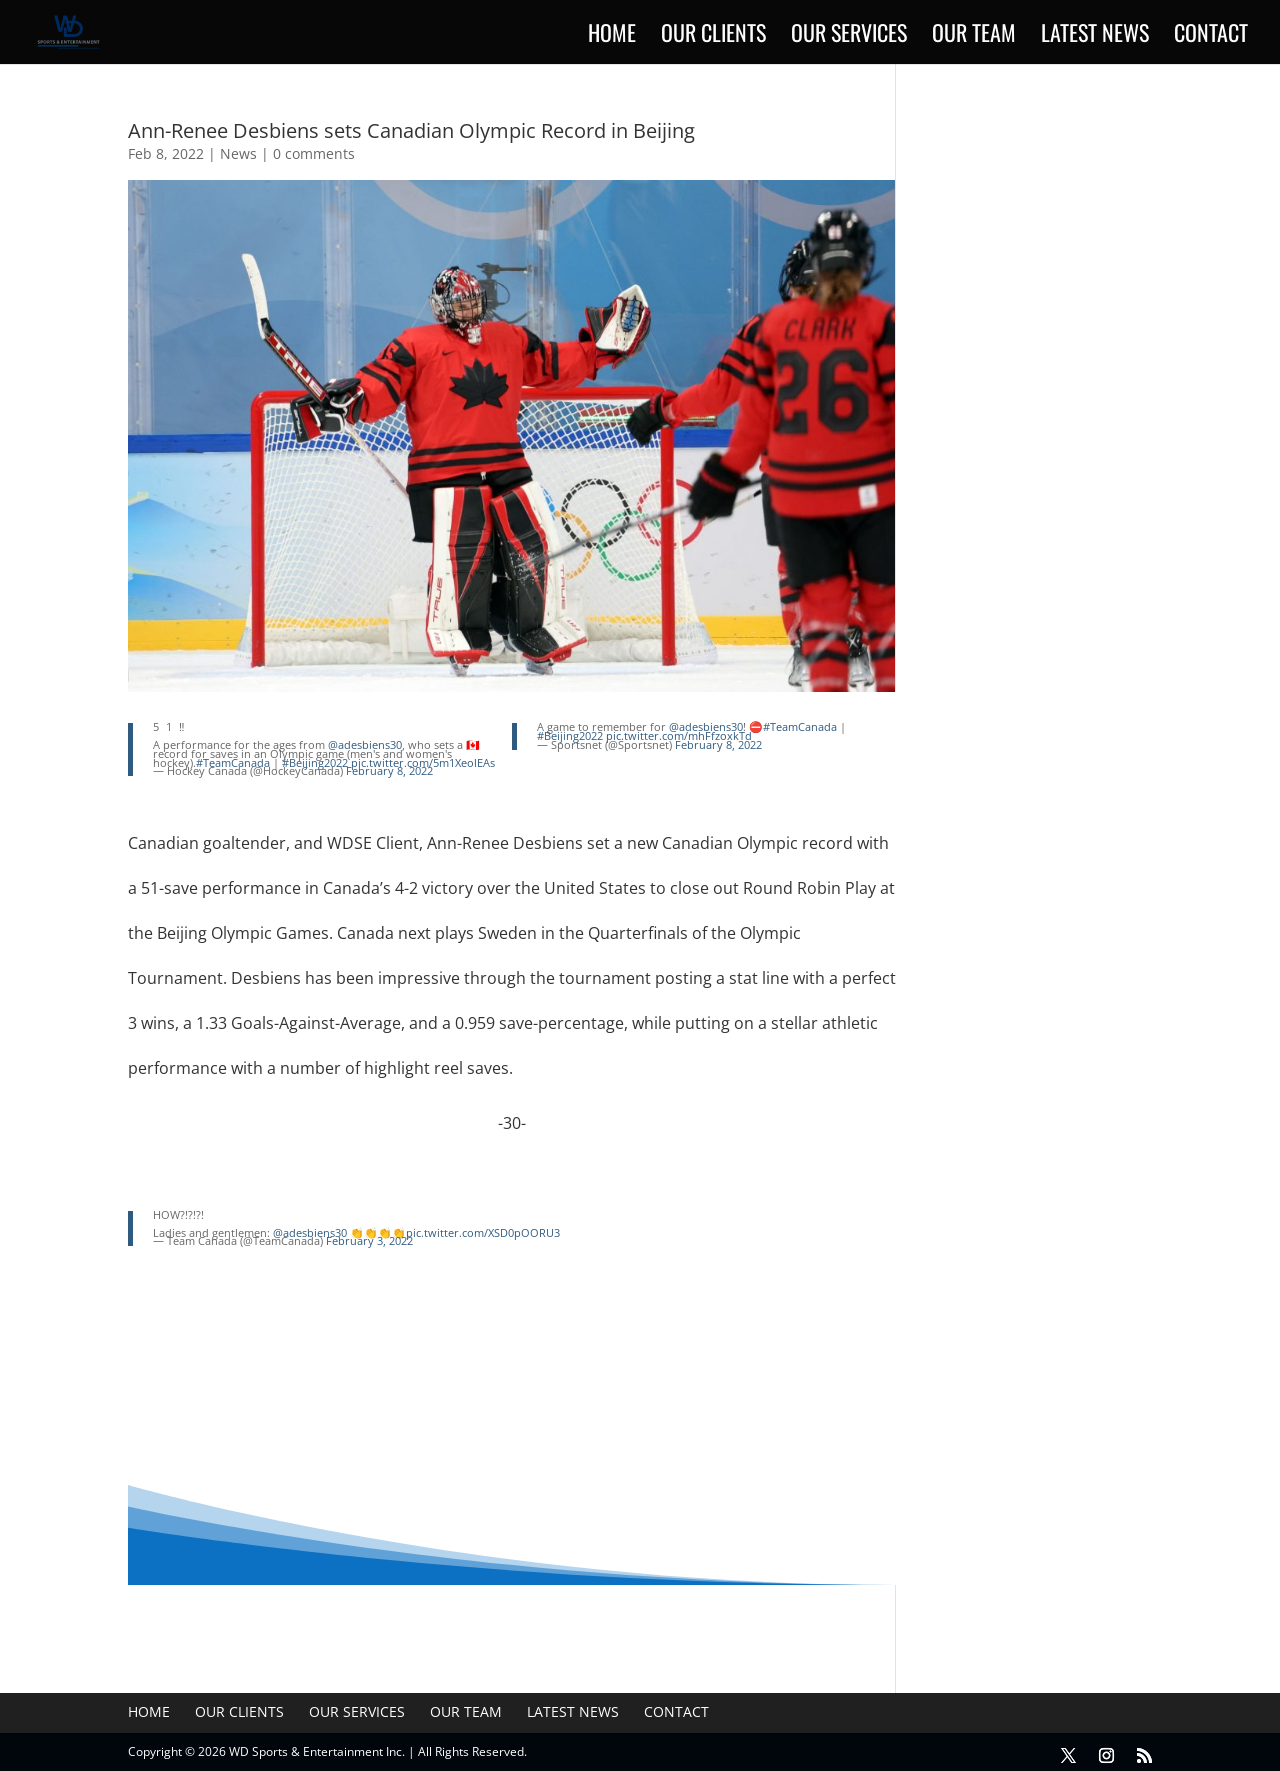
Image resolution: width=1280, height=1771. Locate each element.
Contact (1211, 36)
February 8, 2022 (389, 770)
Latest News (1095, 36)
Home (612, 36)
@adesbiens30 (365, 744)
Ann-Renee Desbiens (503, 843)
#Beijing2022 (315, 762)
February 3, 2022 (369, 1240)
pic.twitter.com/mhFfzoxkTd (679, 735)
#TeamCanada (233, 762)
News (238, 153)
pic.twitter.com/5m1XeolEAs (423, 762)
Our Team (974, 36)
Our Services (849, 36)
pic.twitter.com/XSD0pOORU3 (483, 1232)
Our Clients (713, 36)
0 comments (314, 153)
